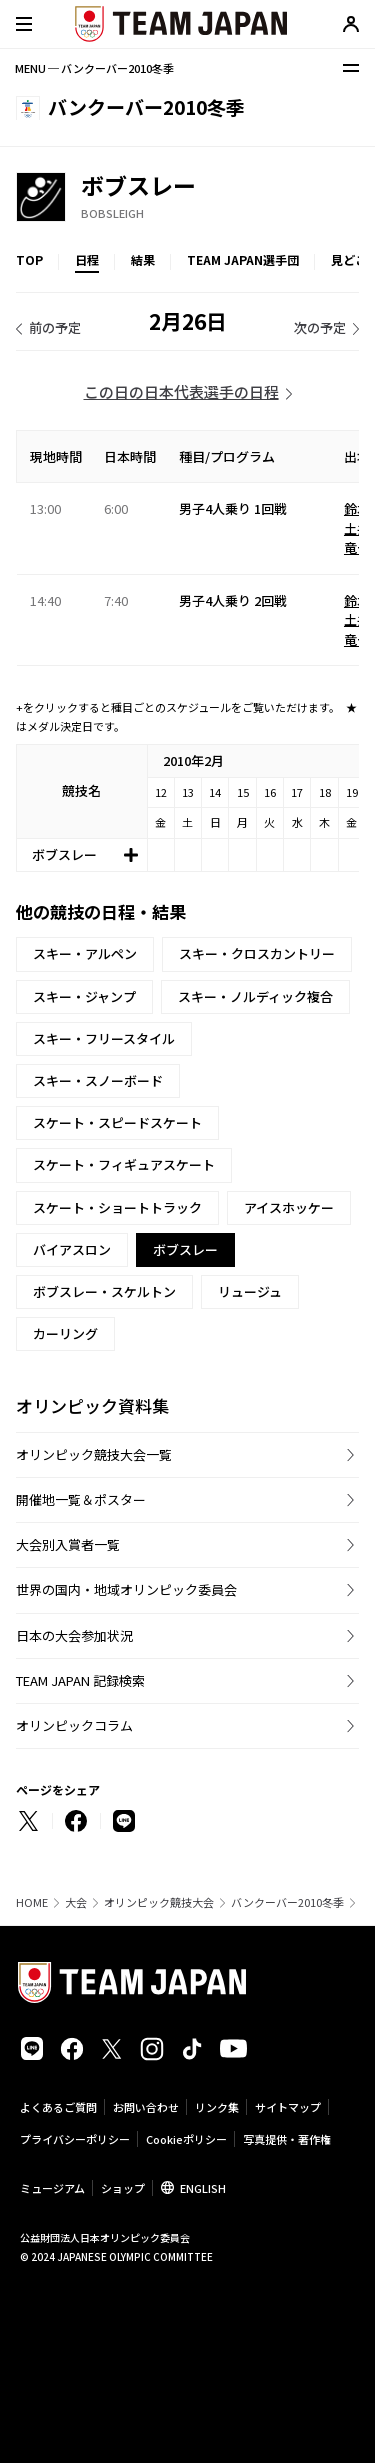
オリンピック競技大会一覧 (94, 1454)
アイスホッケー (289, 1207)
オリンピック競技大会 (159, 1902)
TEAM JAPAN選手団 (243, 259)
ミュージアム (52, 2188)
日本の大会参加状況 (74, 1635)
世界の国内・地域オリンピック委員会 (126, 1589)
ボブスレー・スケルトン (104, 1291)
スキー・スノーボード (98, 1080)
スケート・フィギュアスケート (124, 1164)
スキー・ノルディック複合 (255, 996)
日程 (87, 259)
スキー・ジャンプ (84, 996)
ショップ (123, 2188)
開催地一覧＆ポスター (81, 1499)
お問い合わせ (146, 2107)
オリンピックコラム (74, 1725)
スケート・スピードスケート (117, 1122)
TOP (29, 259)
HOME (32, 1902)
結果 (143, 259)
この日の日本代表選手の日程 (181, 391)
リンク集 (217, 2107)
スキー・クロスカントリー (257, 953)
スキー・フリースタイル (104, 1038)
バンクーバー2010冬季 (287, 1902)
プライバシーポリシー (75, 2139)
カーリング (65, 1333)
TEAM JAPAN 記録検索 (80, 1680)
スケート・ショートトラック (117, 1207)
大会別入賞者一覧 (68, 1544)
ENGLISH (203, 2188)
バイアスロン (72, 1249)
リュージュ (250, 1291)
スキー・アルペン (85, 953)
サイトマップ (288, 2107)
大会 (76, 1902)
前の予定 (55, 327)
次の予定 (320, 327)
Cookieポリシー (186, 2139)
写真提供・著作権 (287, 2139)
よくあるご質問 (58, 2107)
